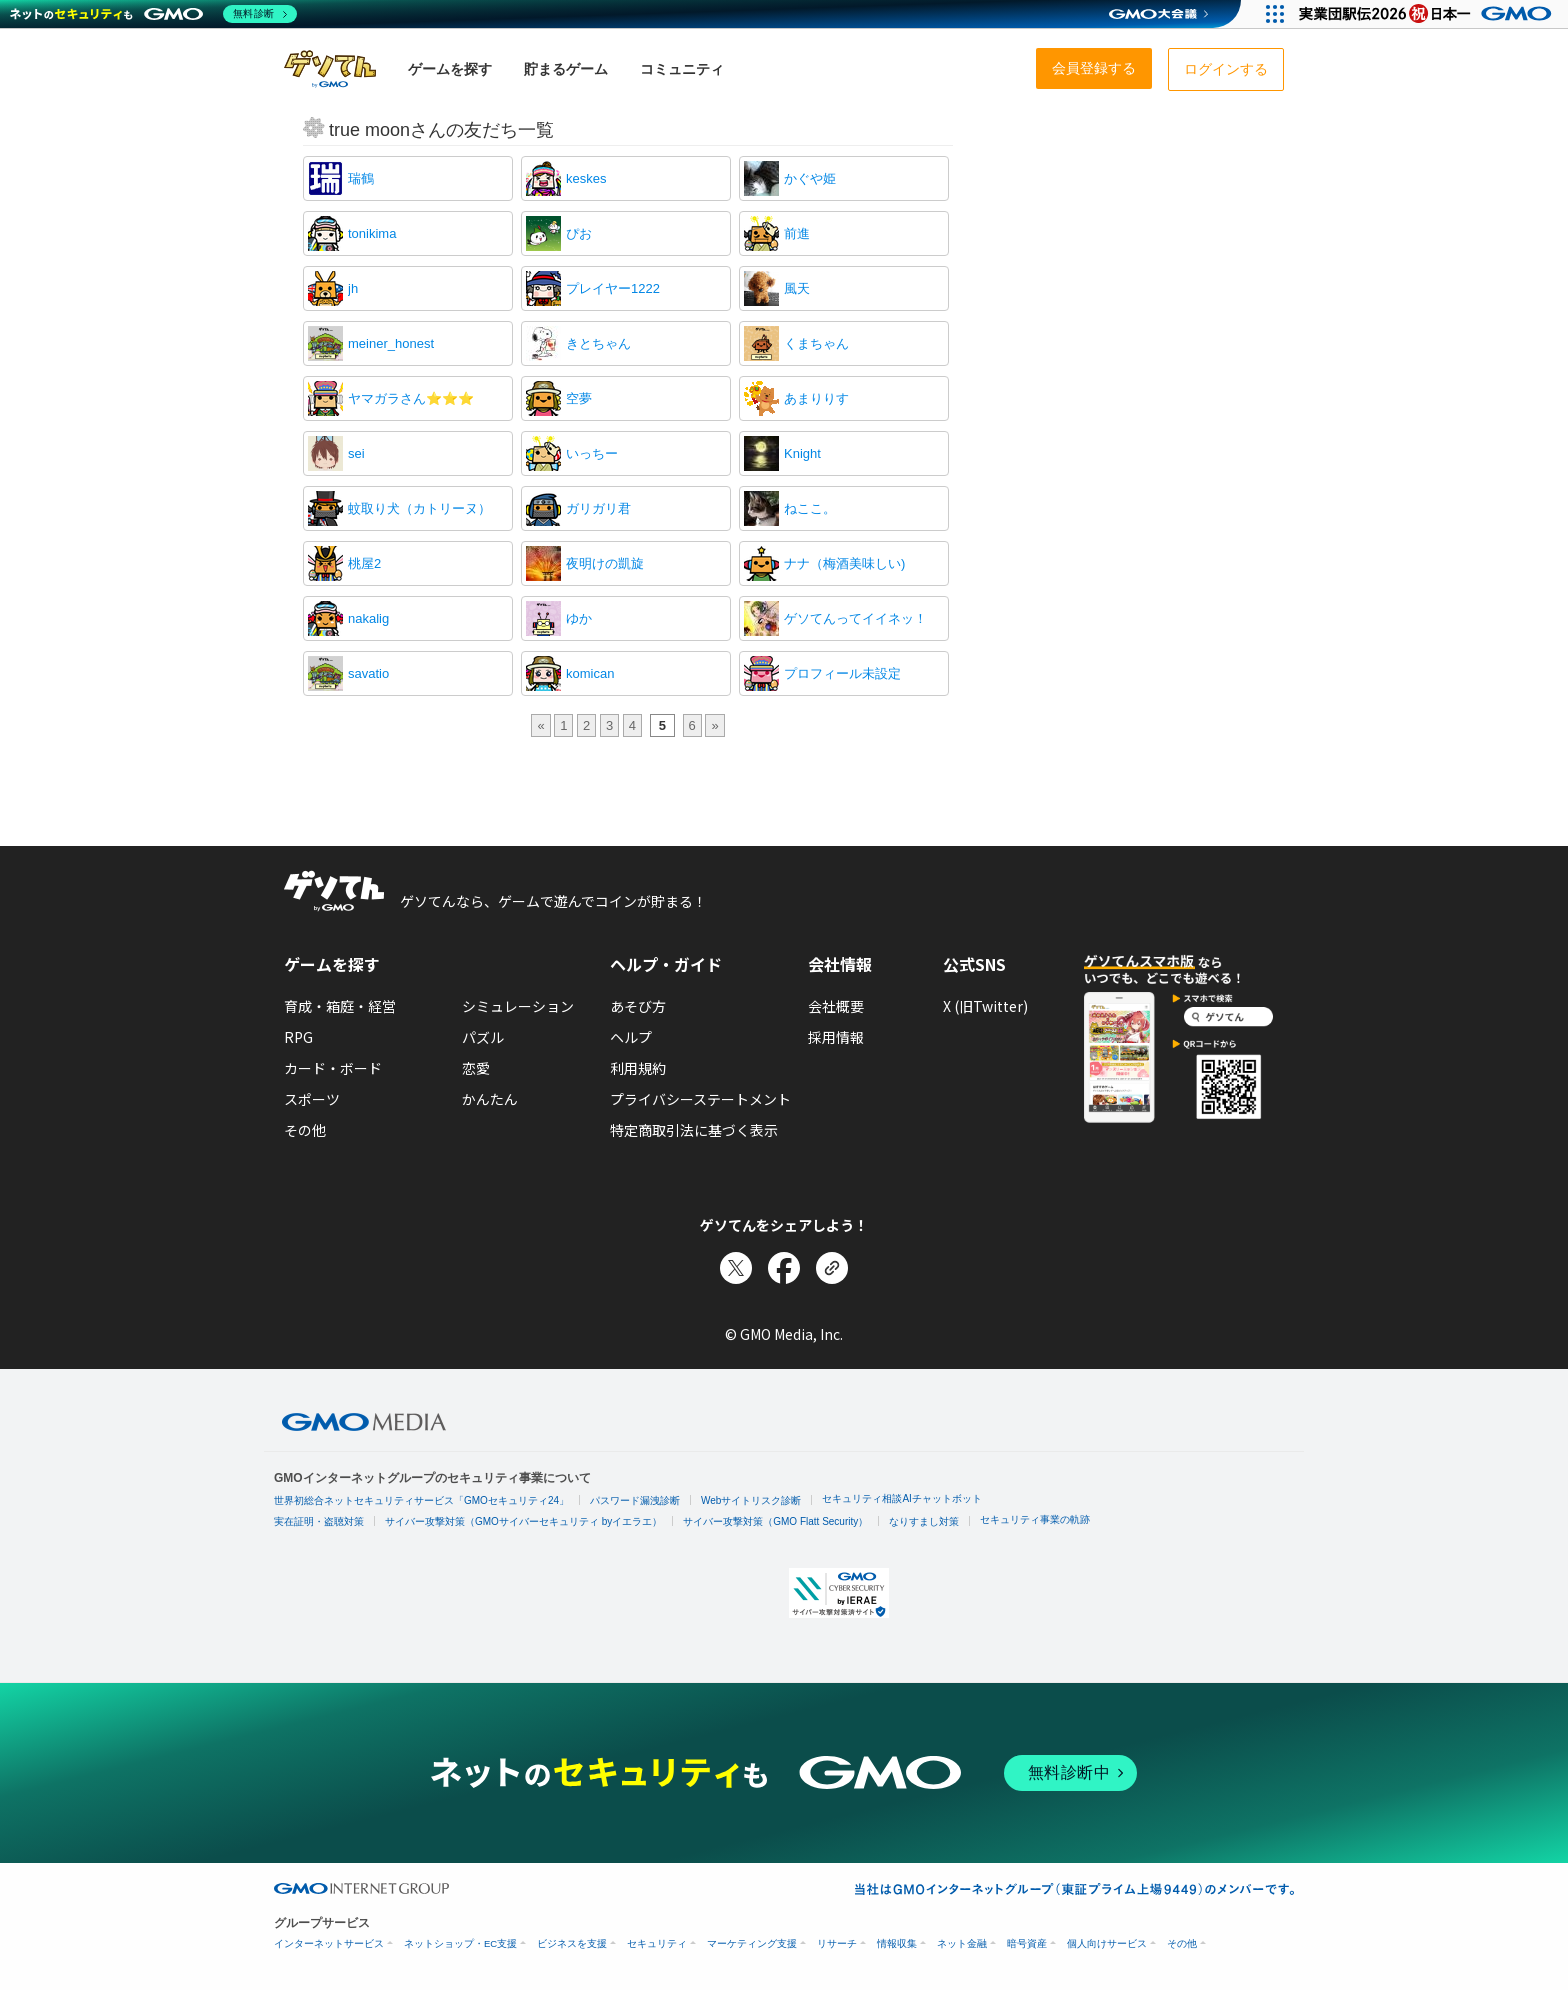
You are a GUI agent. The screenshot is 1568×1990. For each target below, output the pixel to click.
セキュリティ (657, 1943)
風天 (797, 288)
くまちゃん (816, 343)
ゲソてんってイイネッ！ (855, 618)
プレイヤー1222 (613, 288)
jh (353, 288)
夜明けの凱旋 (605, 563)
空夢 (579, 398)
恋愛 (476, 1068)
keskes (586, 178)
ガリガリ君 (598, 508)
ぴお (579, 233)
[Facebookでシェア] (784, 1268)
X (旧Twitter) (985, 1006)
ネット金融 (962, 1943)
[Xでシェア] (736, 1268)
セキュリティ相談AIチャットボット (901, 1498)
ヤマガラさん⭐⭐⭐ (411, 398)
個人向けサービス (1107, 1943)
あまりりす (816, 398)
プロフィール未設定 (842, 673)
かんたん (490, 1099)
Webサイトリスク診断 (751, 1500)
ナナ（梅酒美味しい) (844, 563)
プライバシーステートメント (700, 1099)
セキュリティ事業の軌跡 (1035, 1519)
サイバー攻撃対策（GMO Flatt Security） (775, 1521)
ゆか (579, 618)
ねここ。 (810, 508)
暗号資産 (1027, 1943)
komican (590, 673)
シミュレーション (518, 1006)
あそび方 (638, 1006)
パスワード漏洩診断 (635, 1500)
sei (356, 453)
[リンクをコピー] (832, 1268)
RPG (298, 1037)
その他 (305, 1130)
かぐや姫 (810, 178)
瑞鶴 (361, 178)
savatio (368, 673)
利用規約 (638, 1068)
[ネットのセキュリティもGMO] (153, 14)
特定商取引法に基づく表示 (694, 1130)
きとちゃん (598, 343)
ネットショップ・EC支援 (460, 1943)
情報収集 (897, 1943)
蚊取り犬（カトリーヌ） (419, 508)
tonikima (372, 233)
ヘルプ (631, 1037)
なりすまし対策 (924, 1521)
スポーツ (312, 1099)
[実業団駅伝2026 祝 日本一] (1428, 14)
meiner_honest (391, 343)
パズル (483, 1037)
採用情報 (836, 1037)
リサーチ (837, 1943)
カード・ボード (333, 1068)
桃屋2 (364, 563)
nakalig (368, 618)
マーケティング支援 (752, 1943)
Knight (802, 453)
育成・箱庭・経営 (340, 1006)
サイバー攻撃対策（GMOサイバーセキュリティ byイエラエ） (523, 1521)
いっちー (592, 453)
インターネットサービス (329, 1943)
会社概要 (836, 1006)
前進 (797, 233)
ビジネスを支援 (572, 1943)
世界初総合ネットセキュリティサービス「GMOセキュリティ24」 (421, 1500)
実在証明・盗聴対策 (319, 1521)
